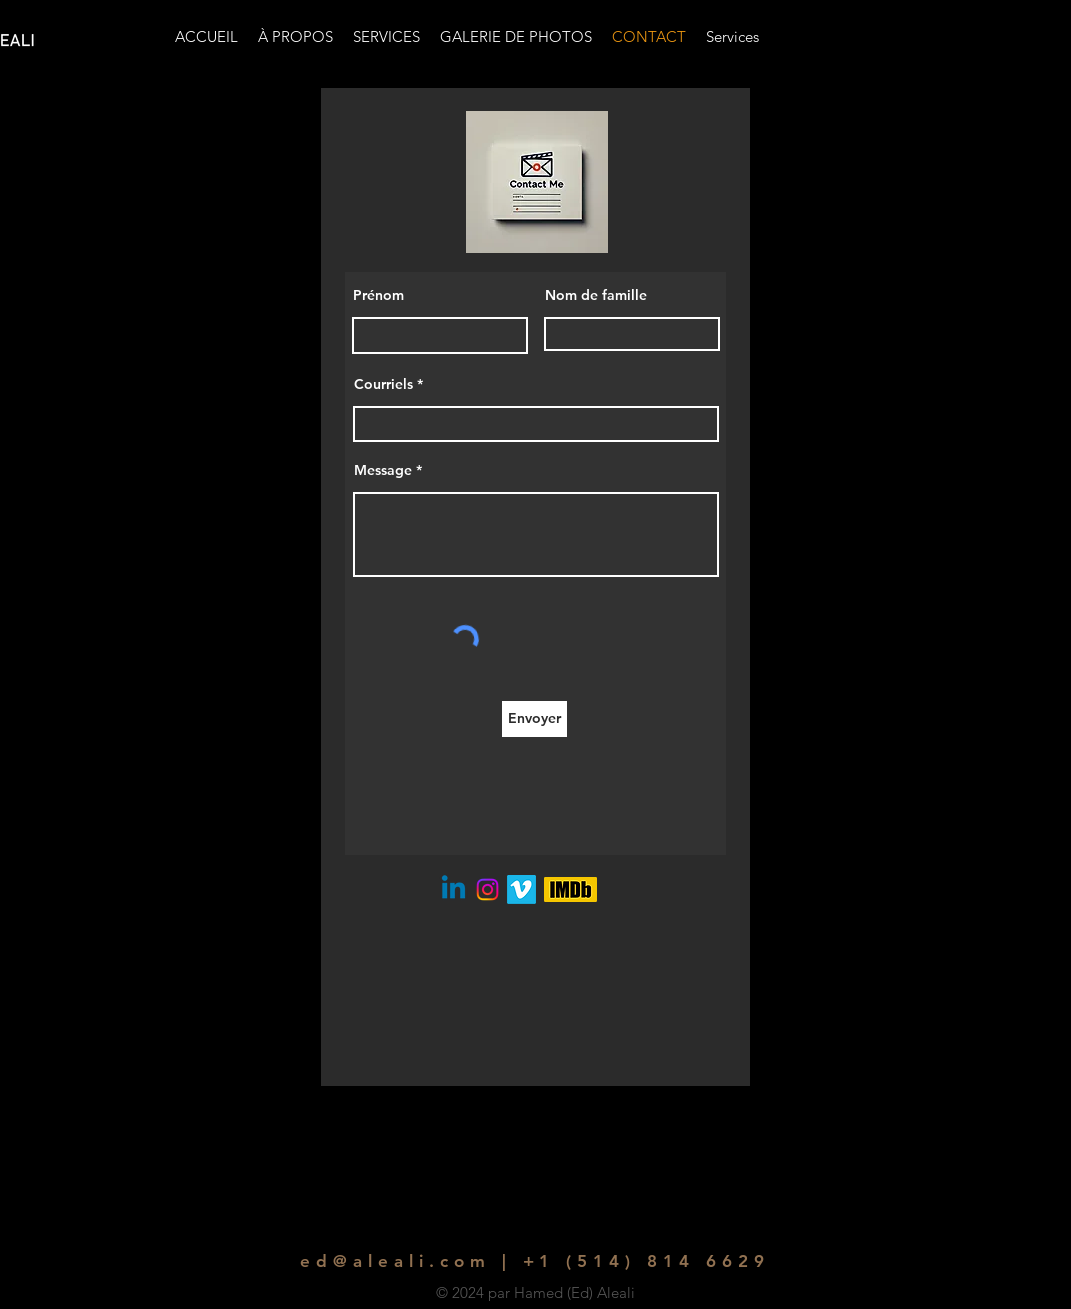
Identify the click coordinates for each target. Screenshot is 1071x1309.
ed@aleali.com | (405, 1261)
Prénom (378, 295)
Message (383, 470)
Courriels (383, 384)
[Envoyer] (534, 719)
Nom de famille (596, 295)
